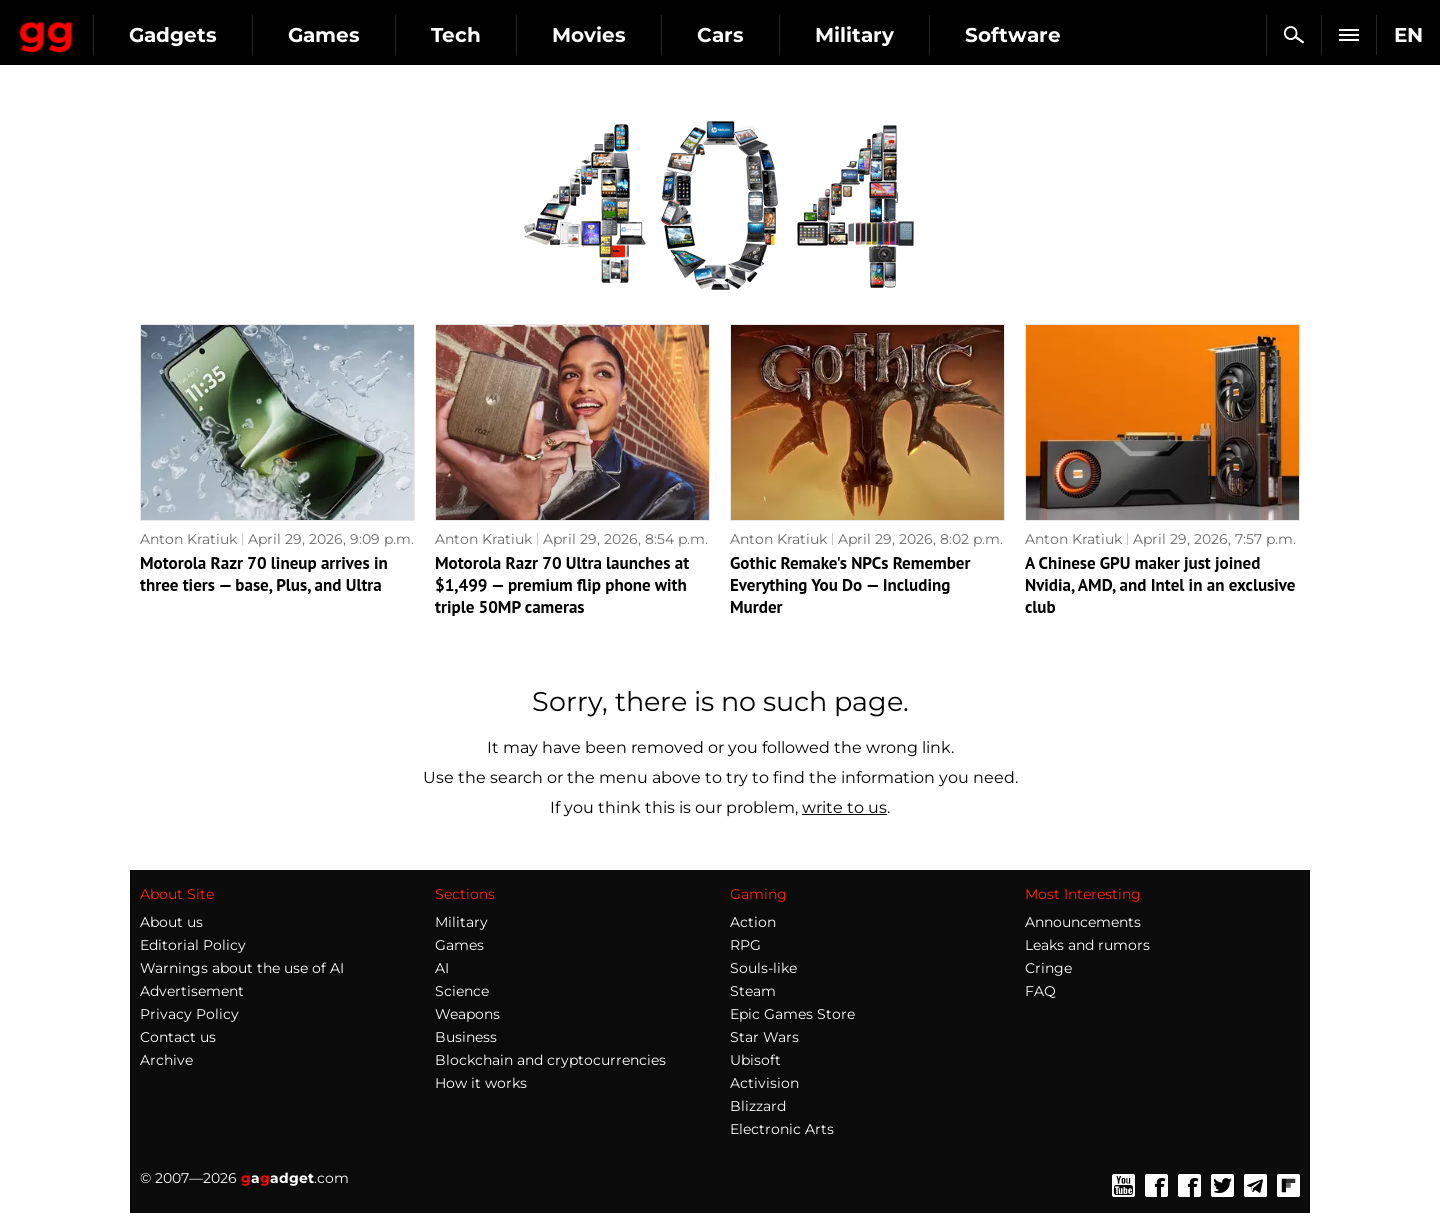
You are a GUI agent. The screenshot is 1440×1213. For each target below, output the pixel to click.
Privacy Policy (189, 1014)
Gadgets (349, 35)
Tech (632, 35)
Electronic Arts (782, 1129)
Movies (765, 35)
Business (466, 1037)
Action (753, 922)
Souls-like (763, 968)
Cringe (1048, 968)
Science (462, 991)
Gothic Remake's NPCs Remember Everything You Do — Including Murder (850, 585)
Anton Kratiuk (188, 539)
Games (500, 35)
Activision (764, 1083)
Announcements (1083, 922)
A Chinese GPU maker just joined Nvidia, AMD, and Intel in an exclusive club (1160, 585)
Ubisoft (755, 1060)
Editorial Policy (193, 945)
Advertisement (192, 991)
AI (442, 968)
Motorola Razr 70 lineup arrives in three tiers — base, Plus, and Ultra (264, 574)
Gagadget (134, 26)
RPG (745, 945)
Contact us (178, 1037)
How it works (481, 1083)
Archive (166, 1060)
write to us (844, 807)
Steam (753, 991)
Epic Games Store (792, 1014)
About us (171, 922)
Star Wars (764, 1037)
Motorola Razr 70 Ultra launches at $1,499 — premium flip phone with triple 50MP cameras (562, 585)
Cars (896, 35)
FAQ (1040, 991)
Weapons (467, 1014)
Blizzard (758, 1106)
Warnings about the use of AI (242, 968)
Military (1030, 35)
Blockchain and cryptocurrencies (550, 1060)
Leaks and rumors (1087, 945)
